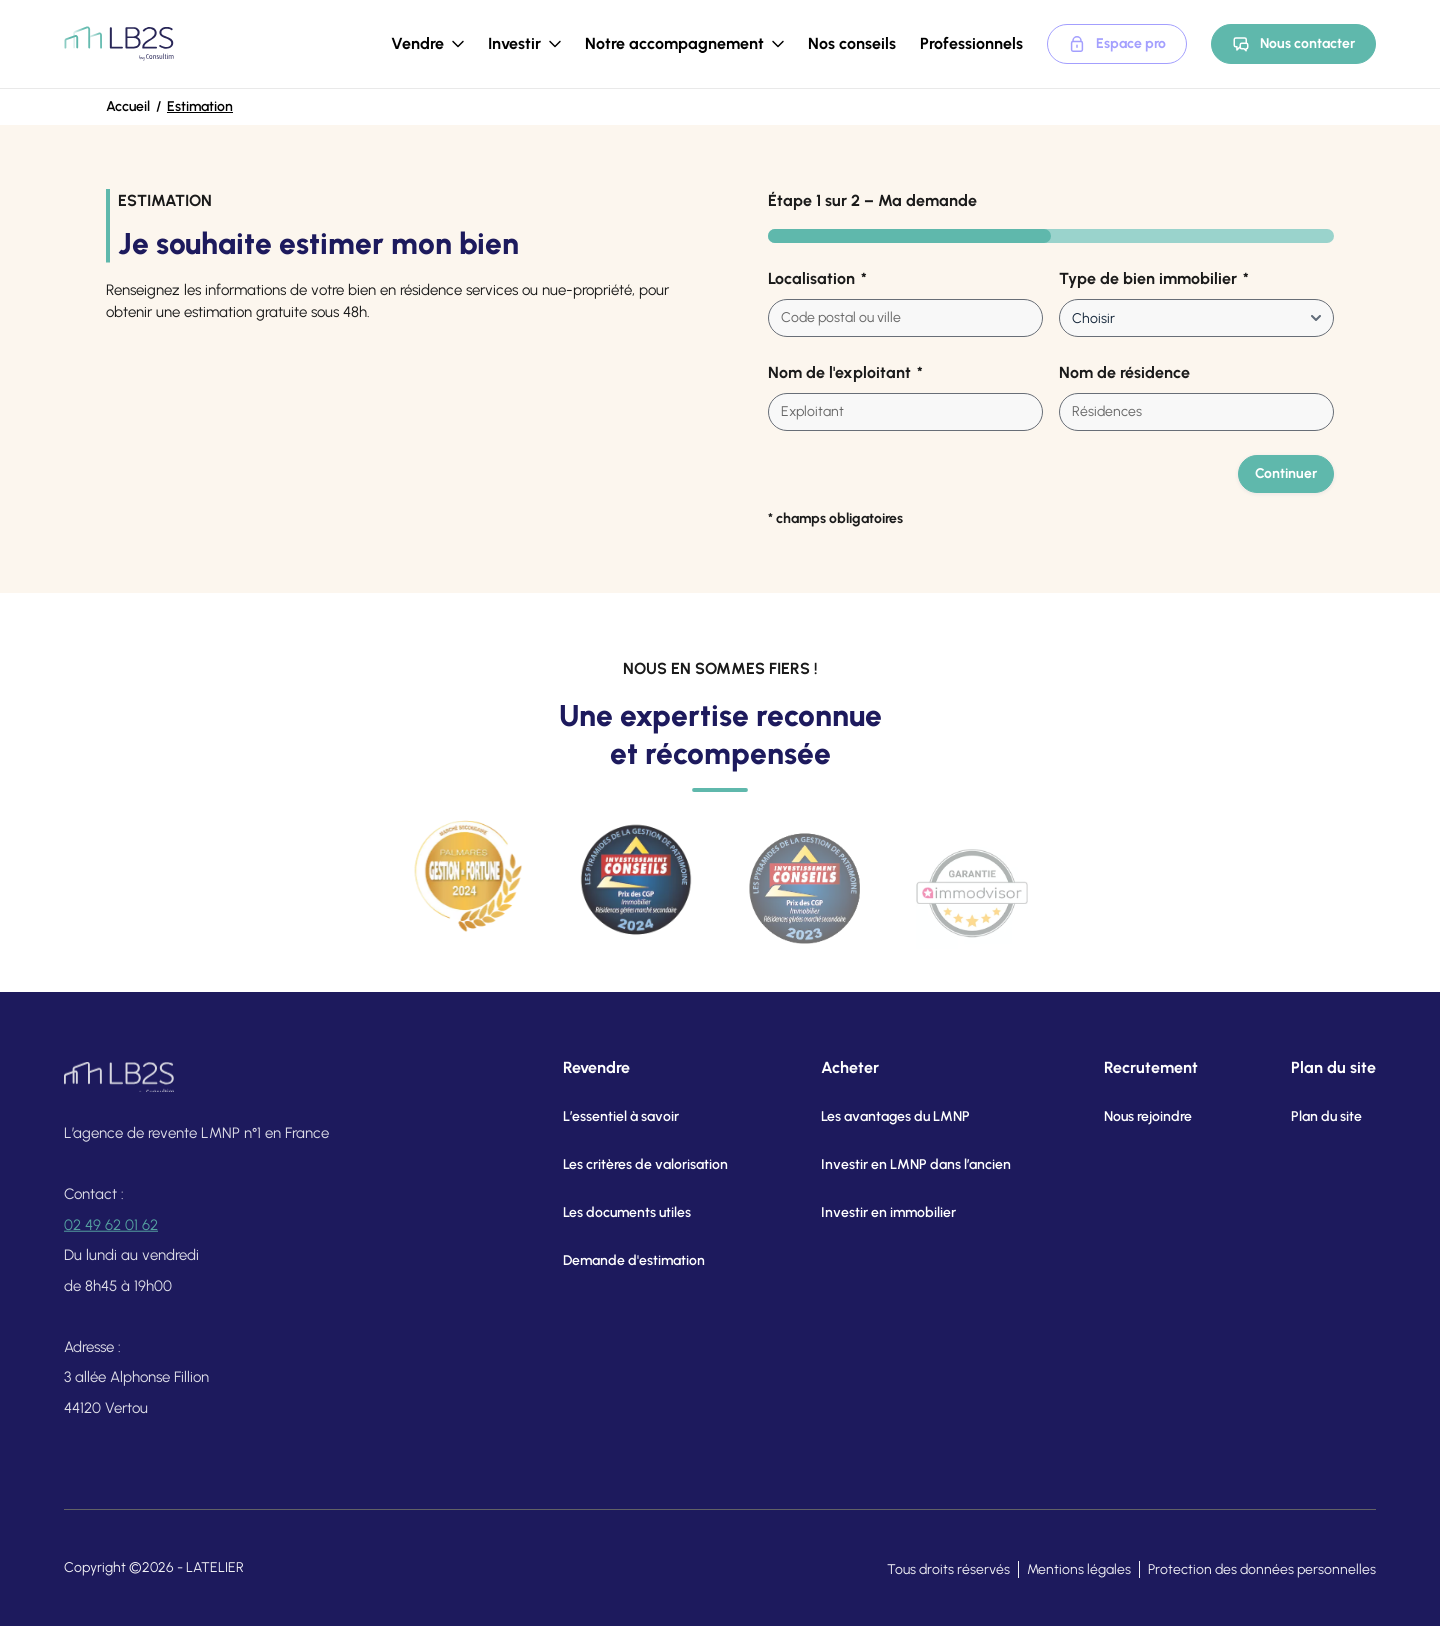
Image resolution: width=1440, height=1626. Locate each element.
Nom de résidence (1124, 372)
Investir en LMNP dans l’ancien (893, 1164)
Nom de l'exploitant (845, 373)
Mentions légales (1079, 1569)
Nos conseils (852, 43)
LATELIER (215, 1567)
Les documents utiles (613, 1212)
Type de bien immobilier (1154, 279)
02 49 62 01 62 (111, 1236)
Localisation (817, 279)
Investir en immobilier (865, 1212)
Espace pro (1117, 44)
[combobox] (905, 318)
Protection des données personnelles (1262, 1569)
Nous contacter (1293, 44)
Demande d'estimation (620, 1260)
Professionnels (971, 43)
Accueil (128, 106)
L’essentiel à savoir (607, 1116)
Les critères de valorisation (631, 1164)
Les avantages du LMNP (872, 1116)
